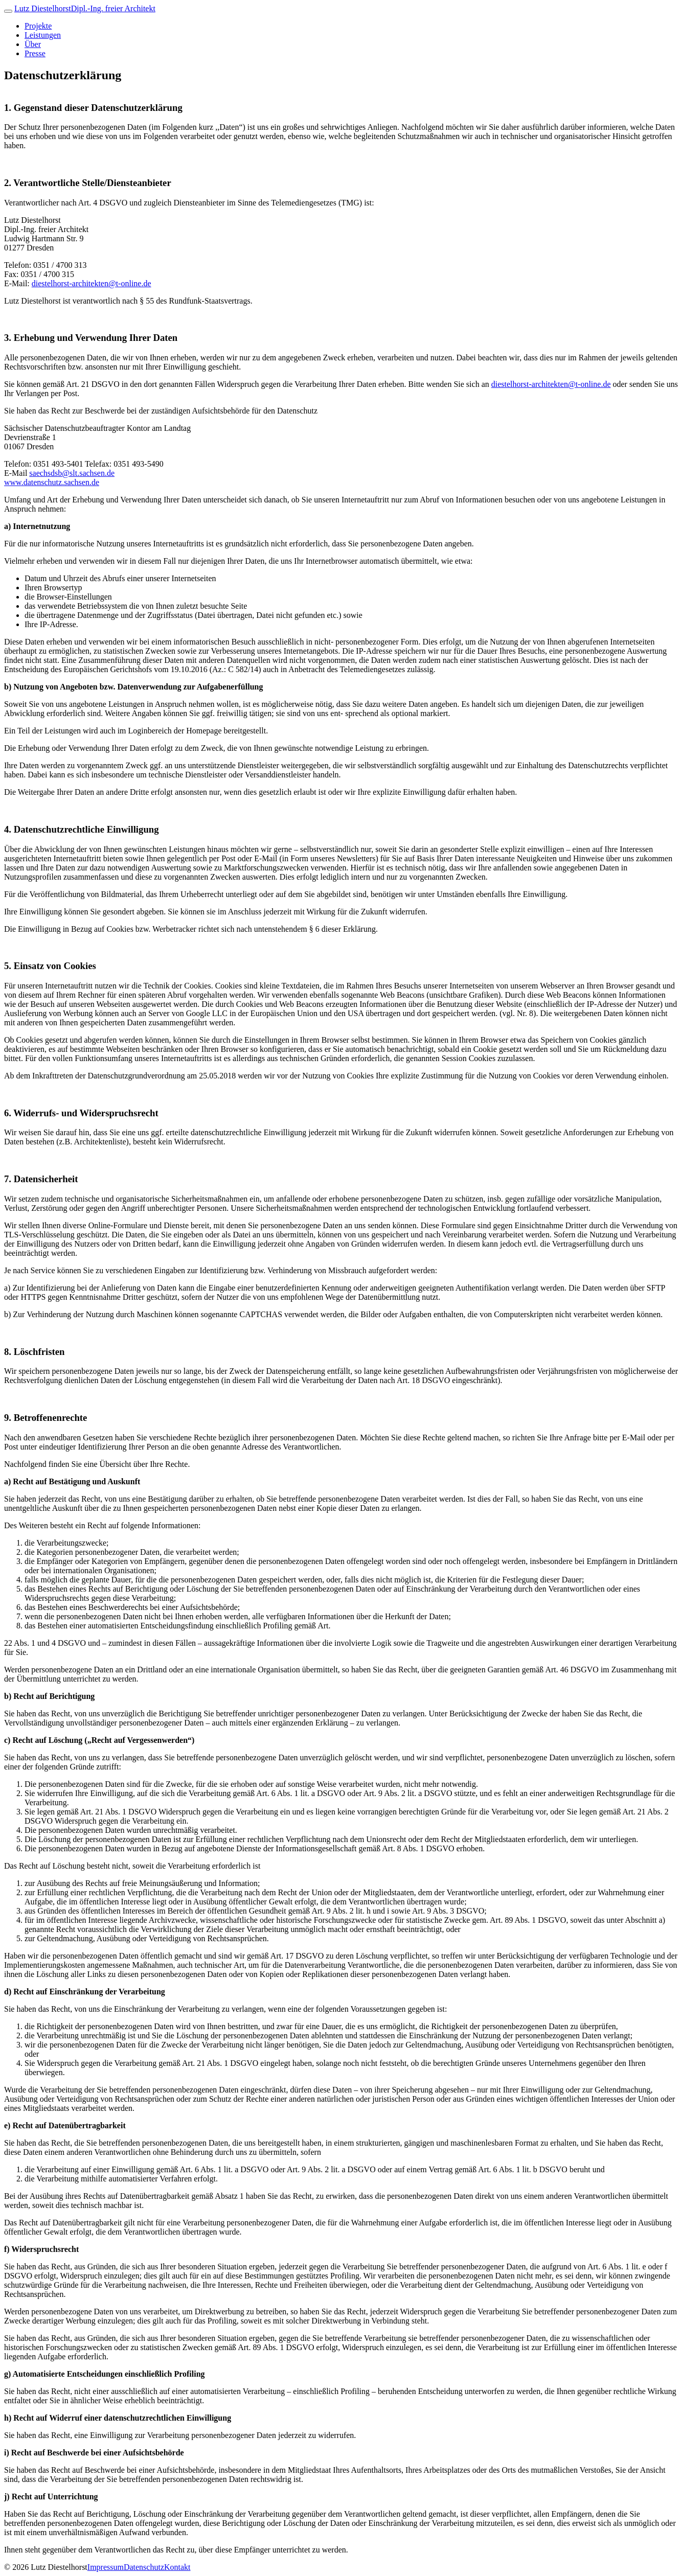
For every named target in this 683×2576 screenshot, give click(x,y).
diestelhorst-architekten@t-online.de (91, 283)
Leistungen (43, 35)
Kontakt (177, 2567)
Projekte (38, 25)
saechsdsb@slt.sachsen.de (72, 473)
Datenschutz (144, 2567)
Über (33, 44)
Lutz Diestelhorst (84, 8)
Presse (35, 53)
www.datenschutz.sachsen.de (51, 482)
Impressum (105, 2567)
